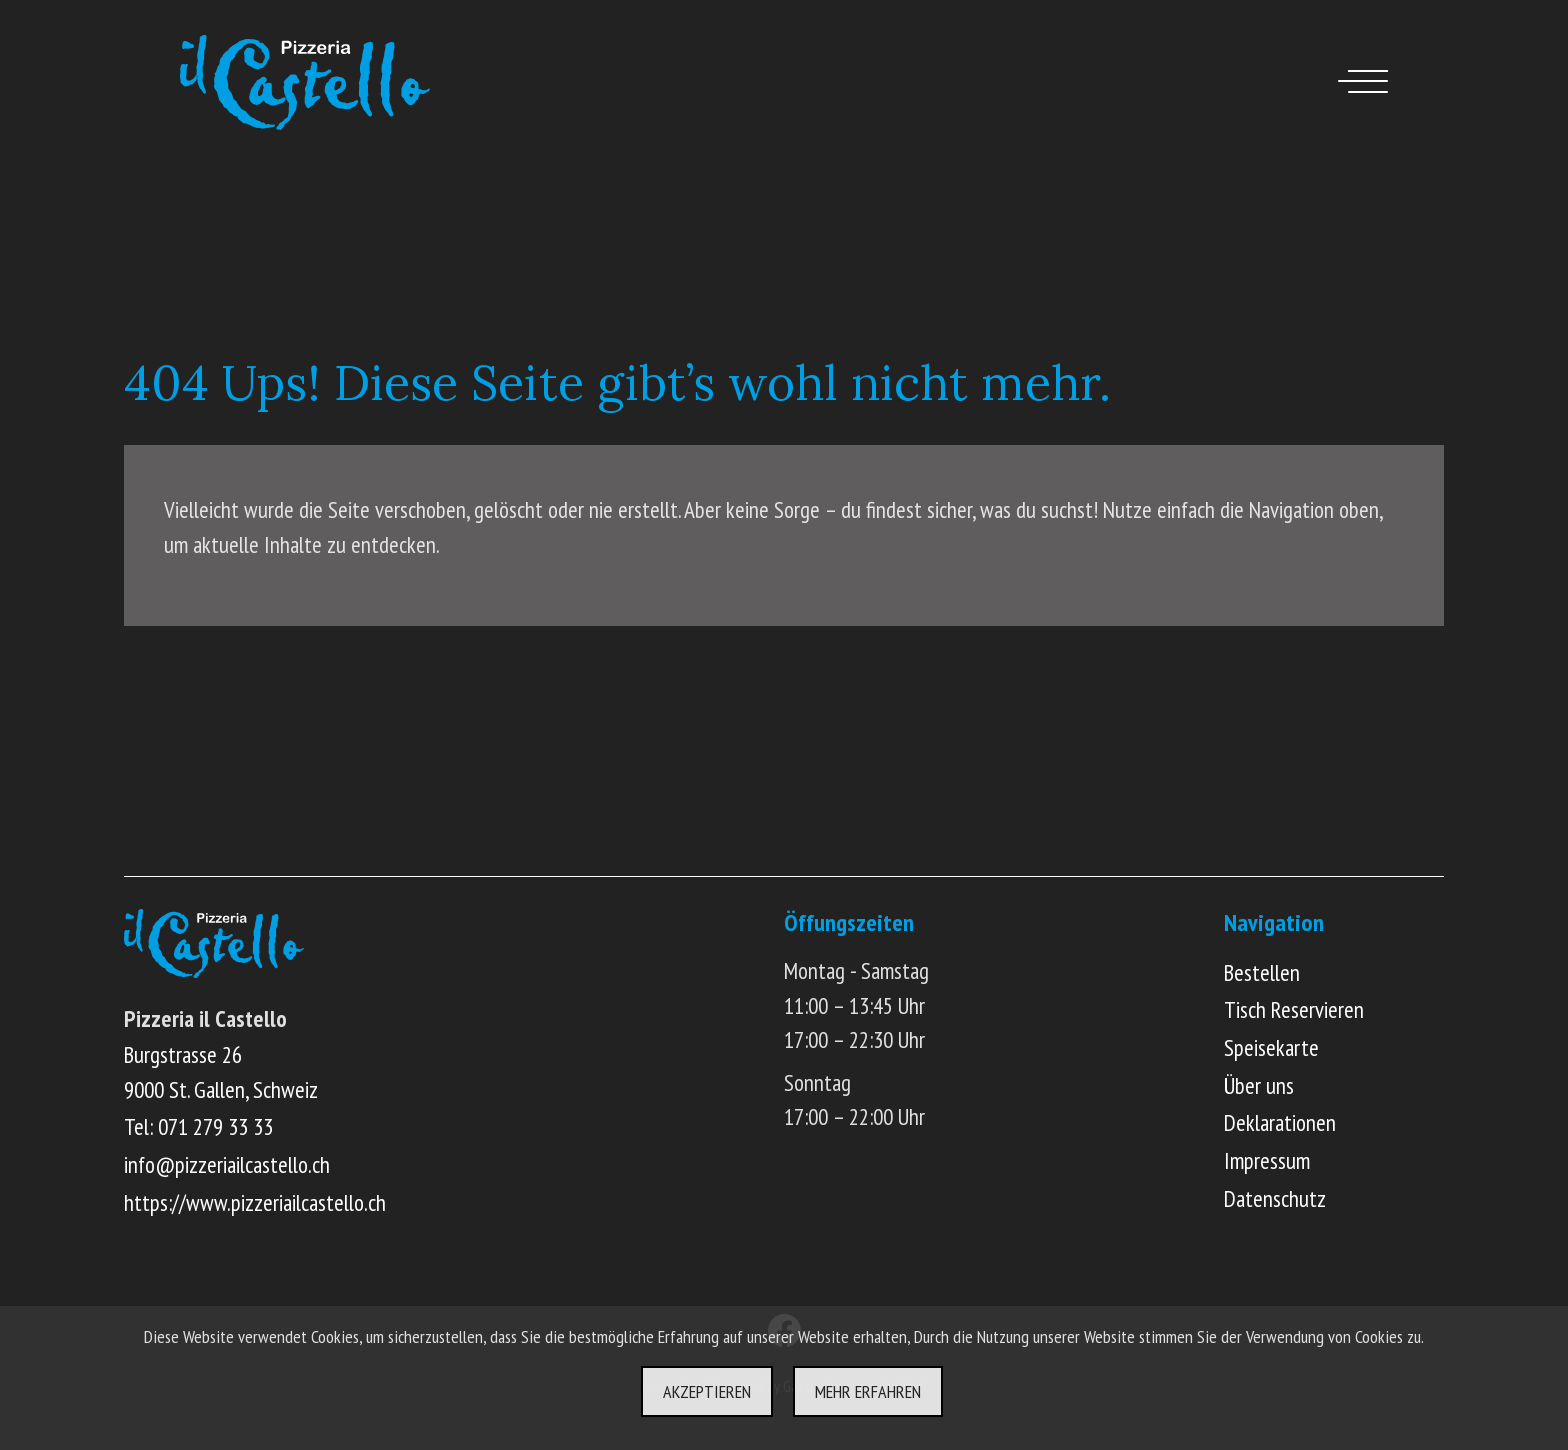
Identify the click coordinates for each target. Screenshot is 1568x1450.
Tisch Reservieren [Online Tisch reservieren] (1294, 1009)
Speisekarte (1271, 1047)
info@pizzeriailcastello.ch (227, 1164)
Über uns (1259, 1085)
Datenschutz (1275, 1198)
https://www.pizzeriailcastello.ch (255, 1202)
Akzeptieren (707, 1391)
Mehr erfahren (868, 1391)
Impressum (1267, 1160)
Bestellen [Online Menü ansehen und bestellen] (1262, 972)
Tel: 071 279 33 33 (198, 1126)
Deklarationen (1280, 1122)
